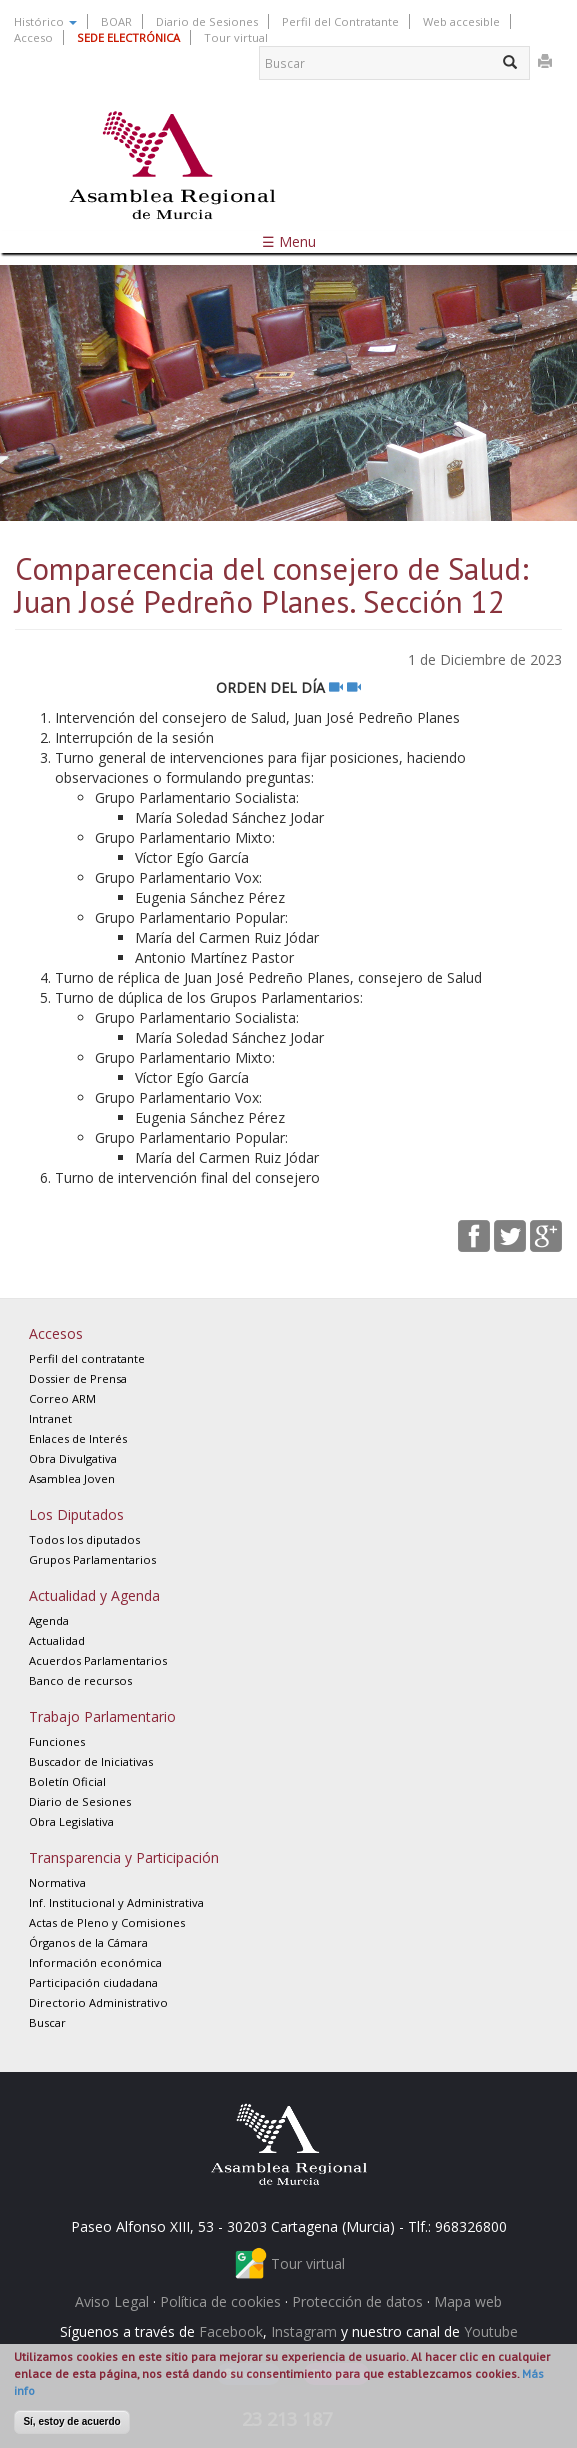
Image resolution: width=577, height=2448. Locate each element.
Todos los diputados (84, 1539)
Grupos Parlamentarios (92, 1559)
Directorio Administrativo (98, 2002)
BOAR (116, 21)
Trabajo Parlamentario (102, 1716)
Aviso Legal (112, 2301)
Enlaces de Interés (78, 1438)
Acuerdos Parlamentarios (98, 1660)
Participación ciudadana (93, 1982)
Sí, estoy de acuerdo (71, 2421)
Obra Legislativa (71, 1821)
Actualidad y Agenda (94, 1595)
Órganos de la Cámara (88, 1942)
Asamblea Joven (72, 1478)
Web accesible (461, 21)
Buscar (47, 2022)
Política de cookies (220, 2301)
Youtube (491, 2331)
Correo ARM (62, 1398)
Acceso (33, 37)
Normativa (57, 1882)
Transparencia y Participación (124, 1857)
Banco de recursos (80, 1680)
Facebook (231, 2331)
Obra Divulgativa (73, 1458)
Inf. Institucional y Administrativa (116, 1902)
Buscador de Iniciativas (91, 1761)
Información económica (95, 1962)
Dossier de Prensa (78, 1378)
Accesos (56, 1333)
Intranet (50, 1418)
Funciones (57, 1741)
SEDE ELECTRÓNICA (128, 37)
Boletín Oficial (67, 1781)
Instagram (304, 2331)
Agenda (49, 1620)
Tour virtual (236, 37)
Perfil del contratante (87, 1358)
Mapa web (468, 2301)
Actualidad (57, 1640)
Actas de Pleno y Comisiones (107, 1922)
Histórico (45, 21)
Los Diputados (76, 1514)
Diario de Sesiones (207, 21)
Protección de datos (357, 2301)
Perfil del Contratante (340, 21)
